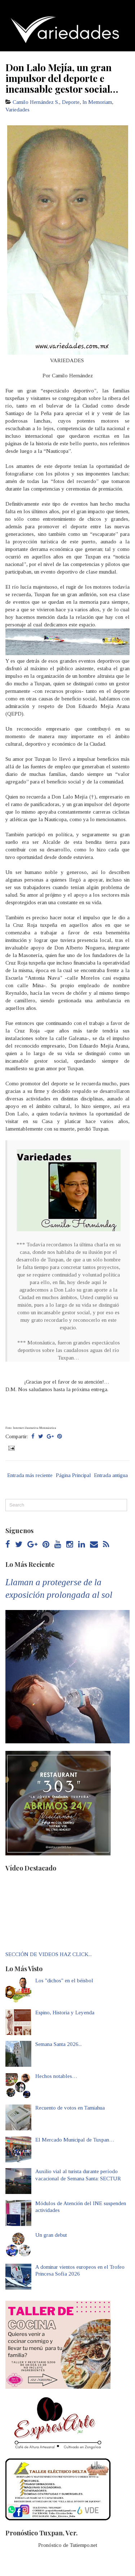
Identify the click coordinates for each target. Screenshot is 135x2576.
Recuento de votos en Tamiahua (70, 2108)
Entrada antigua (111, 1475)
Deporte (71, 102)
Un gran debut (51, 2235)
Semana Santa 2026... (58, 2044)
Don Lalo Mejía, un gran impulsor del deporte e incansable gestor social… (61, 78)
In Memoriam (97, 102)
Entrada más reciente (30, 1475)
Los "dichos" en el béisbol (64, 1980)
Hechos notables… (56, 2076)
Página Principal (73, 1475)
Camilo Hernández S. (36, 102)
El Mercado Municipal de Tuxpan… (74, 2140)
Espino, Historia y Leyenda (64, 2012)
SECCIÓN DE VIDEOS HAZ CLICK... (48, 1954)
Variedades (17, 109)
